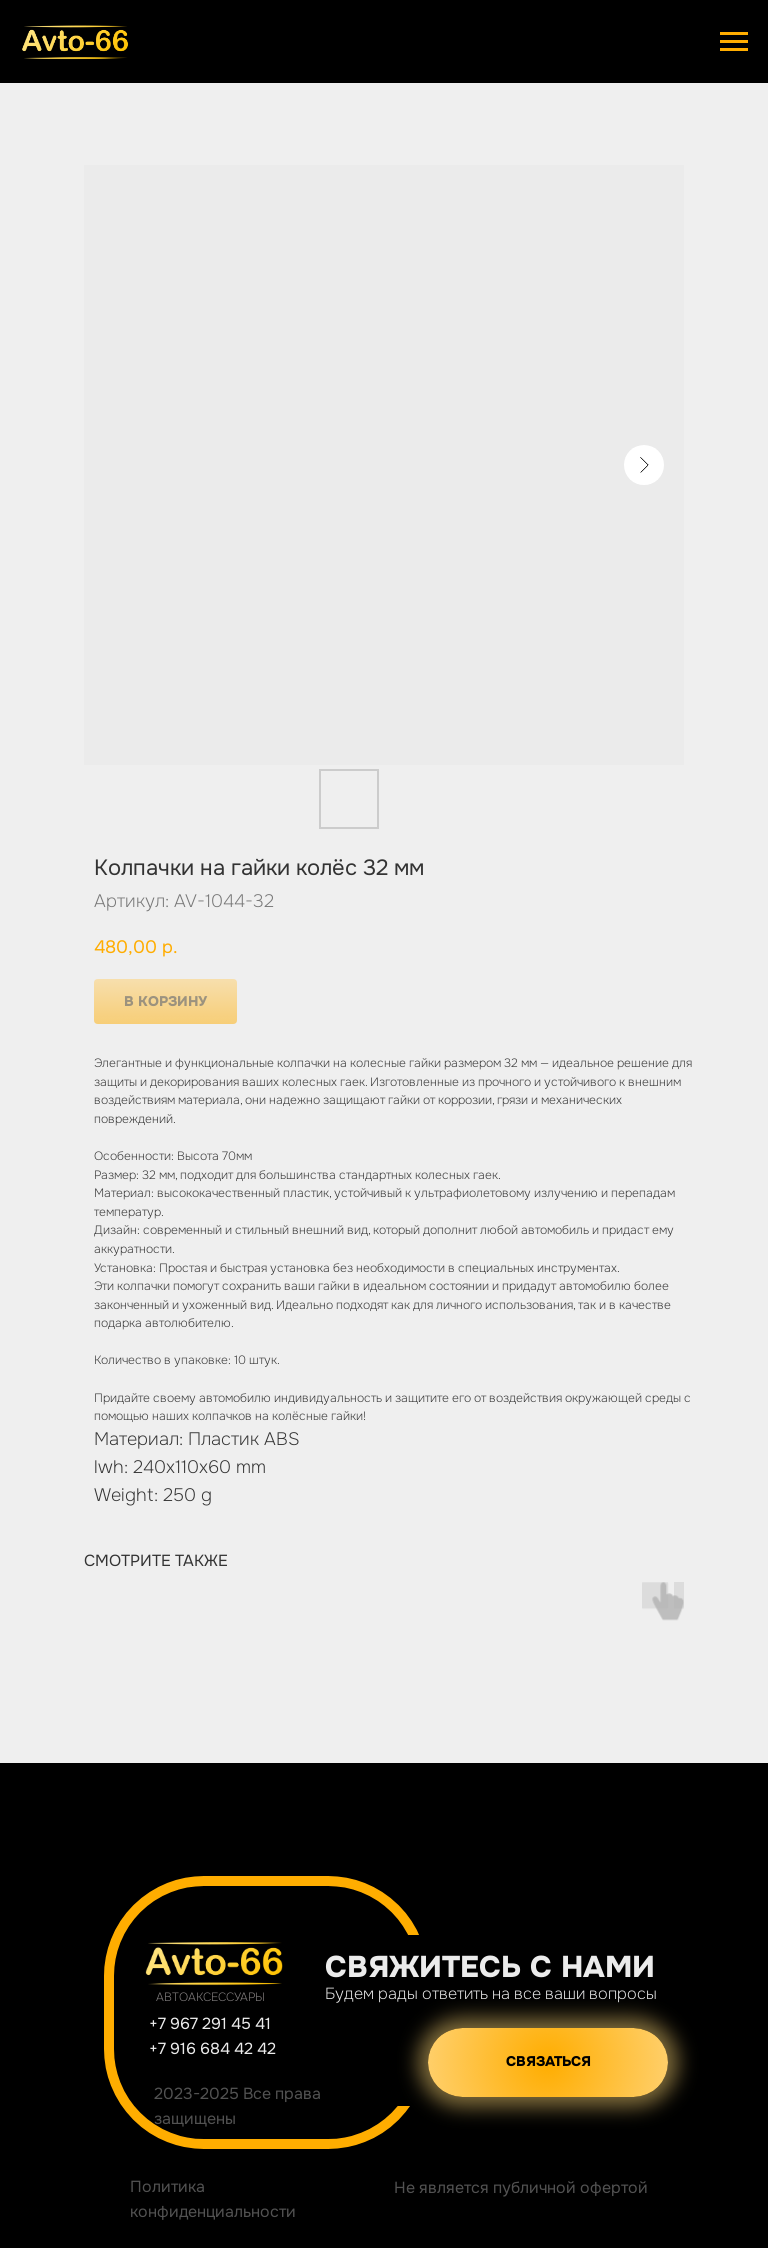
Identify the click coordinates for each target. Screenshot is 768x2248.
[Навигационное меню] (734, 42)
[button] (548, 2062)
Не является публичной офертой (521, 2187)
